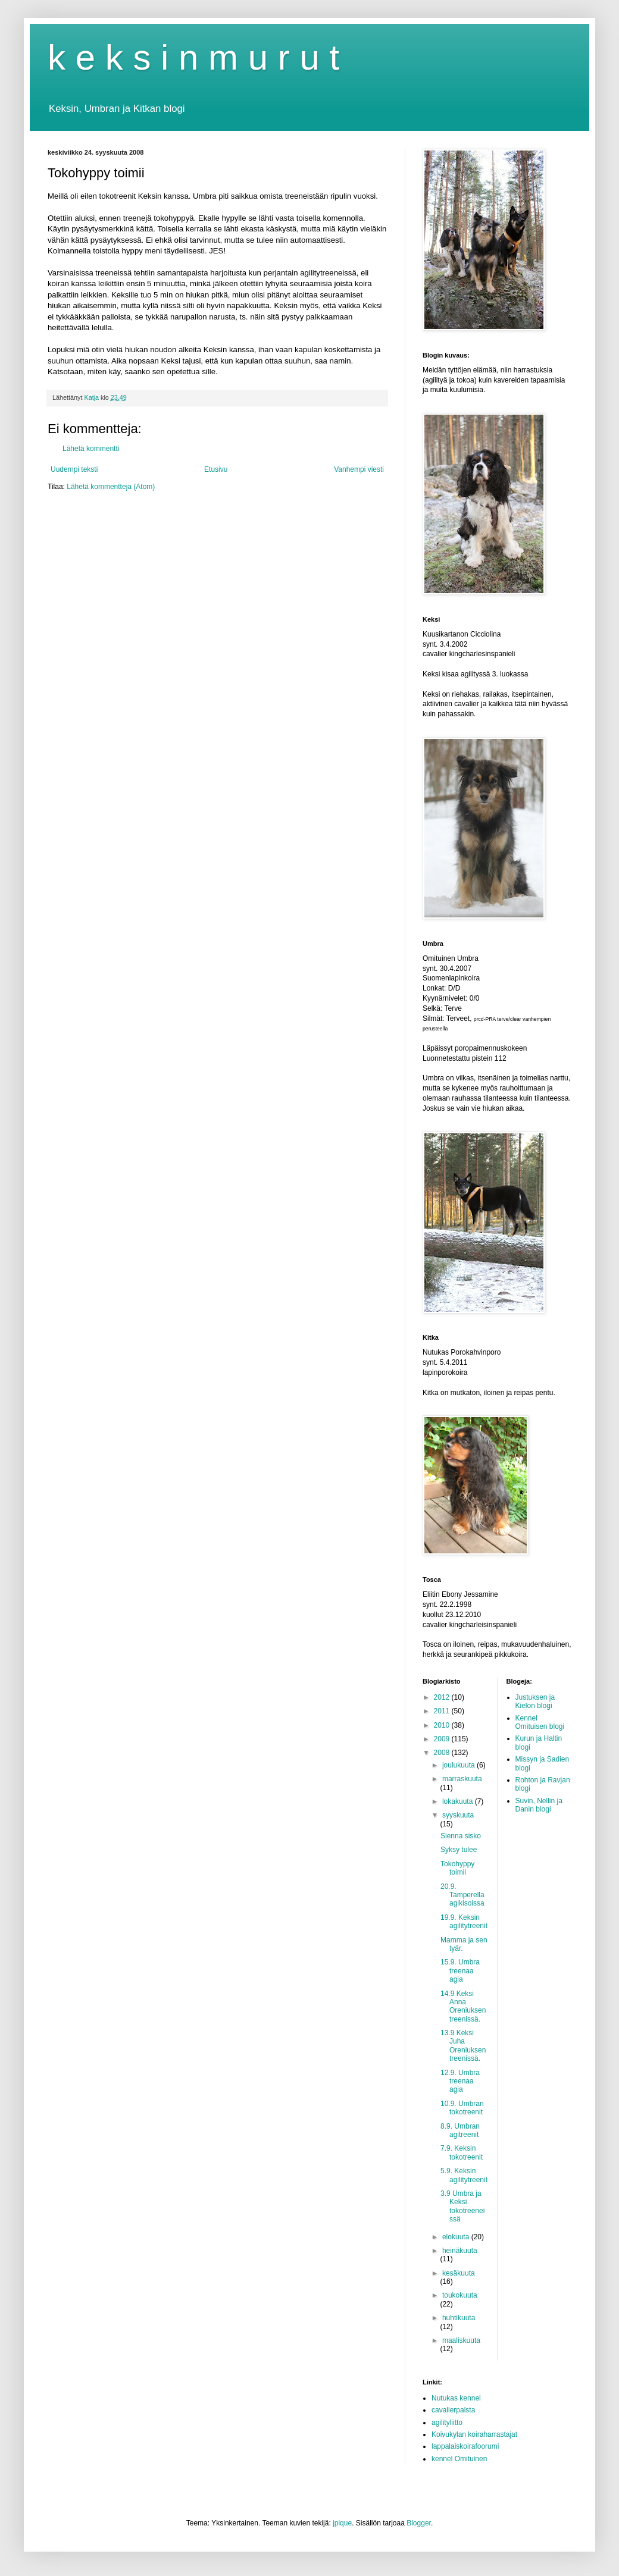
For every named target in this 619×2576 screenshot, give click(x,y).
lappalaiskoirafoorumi (465, 2446)
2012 (443, 1697)
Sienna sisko (460, 1836)
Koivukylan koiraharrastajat (474, 2434)
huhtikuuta (458, 2318)
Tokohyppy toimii (457, 1868)
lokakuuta (458, 1801)
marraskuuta (462, 1779)
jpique (342, 2523)
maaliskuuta (461, 2340)
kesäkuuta (458, 2273)
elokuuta (456, 2237)
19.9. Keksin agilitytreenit (463, 1921)
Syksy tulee (458, 1849)
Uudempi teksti (74, 469)
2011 (443, 1711)
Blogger (419, 2523)
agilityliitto (447, 2422)
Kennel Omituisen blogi (540, 1722)
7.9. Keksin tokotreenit (461, 2152)
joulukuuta (459, 1765)
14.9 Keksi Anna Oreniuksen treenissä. (463, 2006)
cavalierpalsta (453, 2410)
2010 (443, 1725)
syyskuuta (458, 1815)
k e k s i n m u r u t (193, 57)
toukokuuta (459, 2295)
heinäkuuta (459, 2250)
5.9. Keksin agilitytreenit (463, 2175)
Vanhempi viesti (359, 469)
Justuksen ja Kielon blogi (535, 1701)
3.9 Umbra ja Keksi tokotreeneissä (462, 2206)
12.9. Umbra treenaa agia (460, 2081)
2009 (443, 1739)
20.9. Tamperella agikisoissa (462, 1895)
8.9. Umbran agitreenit (460, 2130)
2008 (443, 1752)
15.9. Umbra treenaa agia (460, 1970)
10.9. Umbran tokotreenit (462, 2107)
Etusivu (215, 469)
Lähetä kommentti (90, 448)
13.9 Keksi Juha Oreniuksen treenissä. (463, 2046)
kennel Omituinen (459, 2459)
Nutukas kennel (456, 2398)
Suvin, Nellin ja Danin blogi (538, 1805)
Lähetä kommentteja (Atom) (111, 486)
